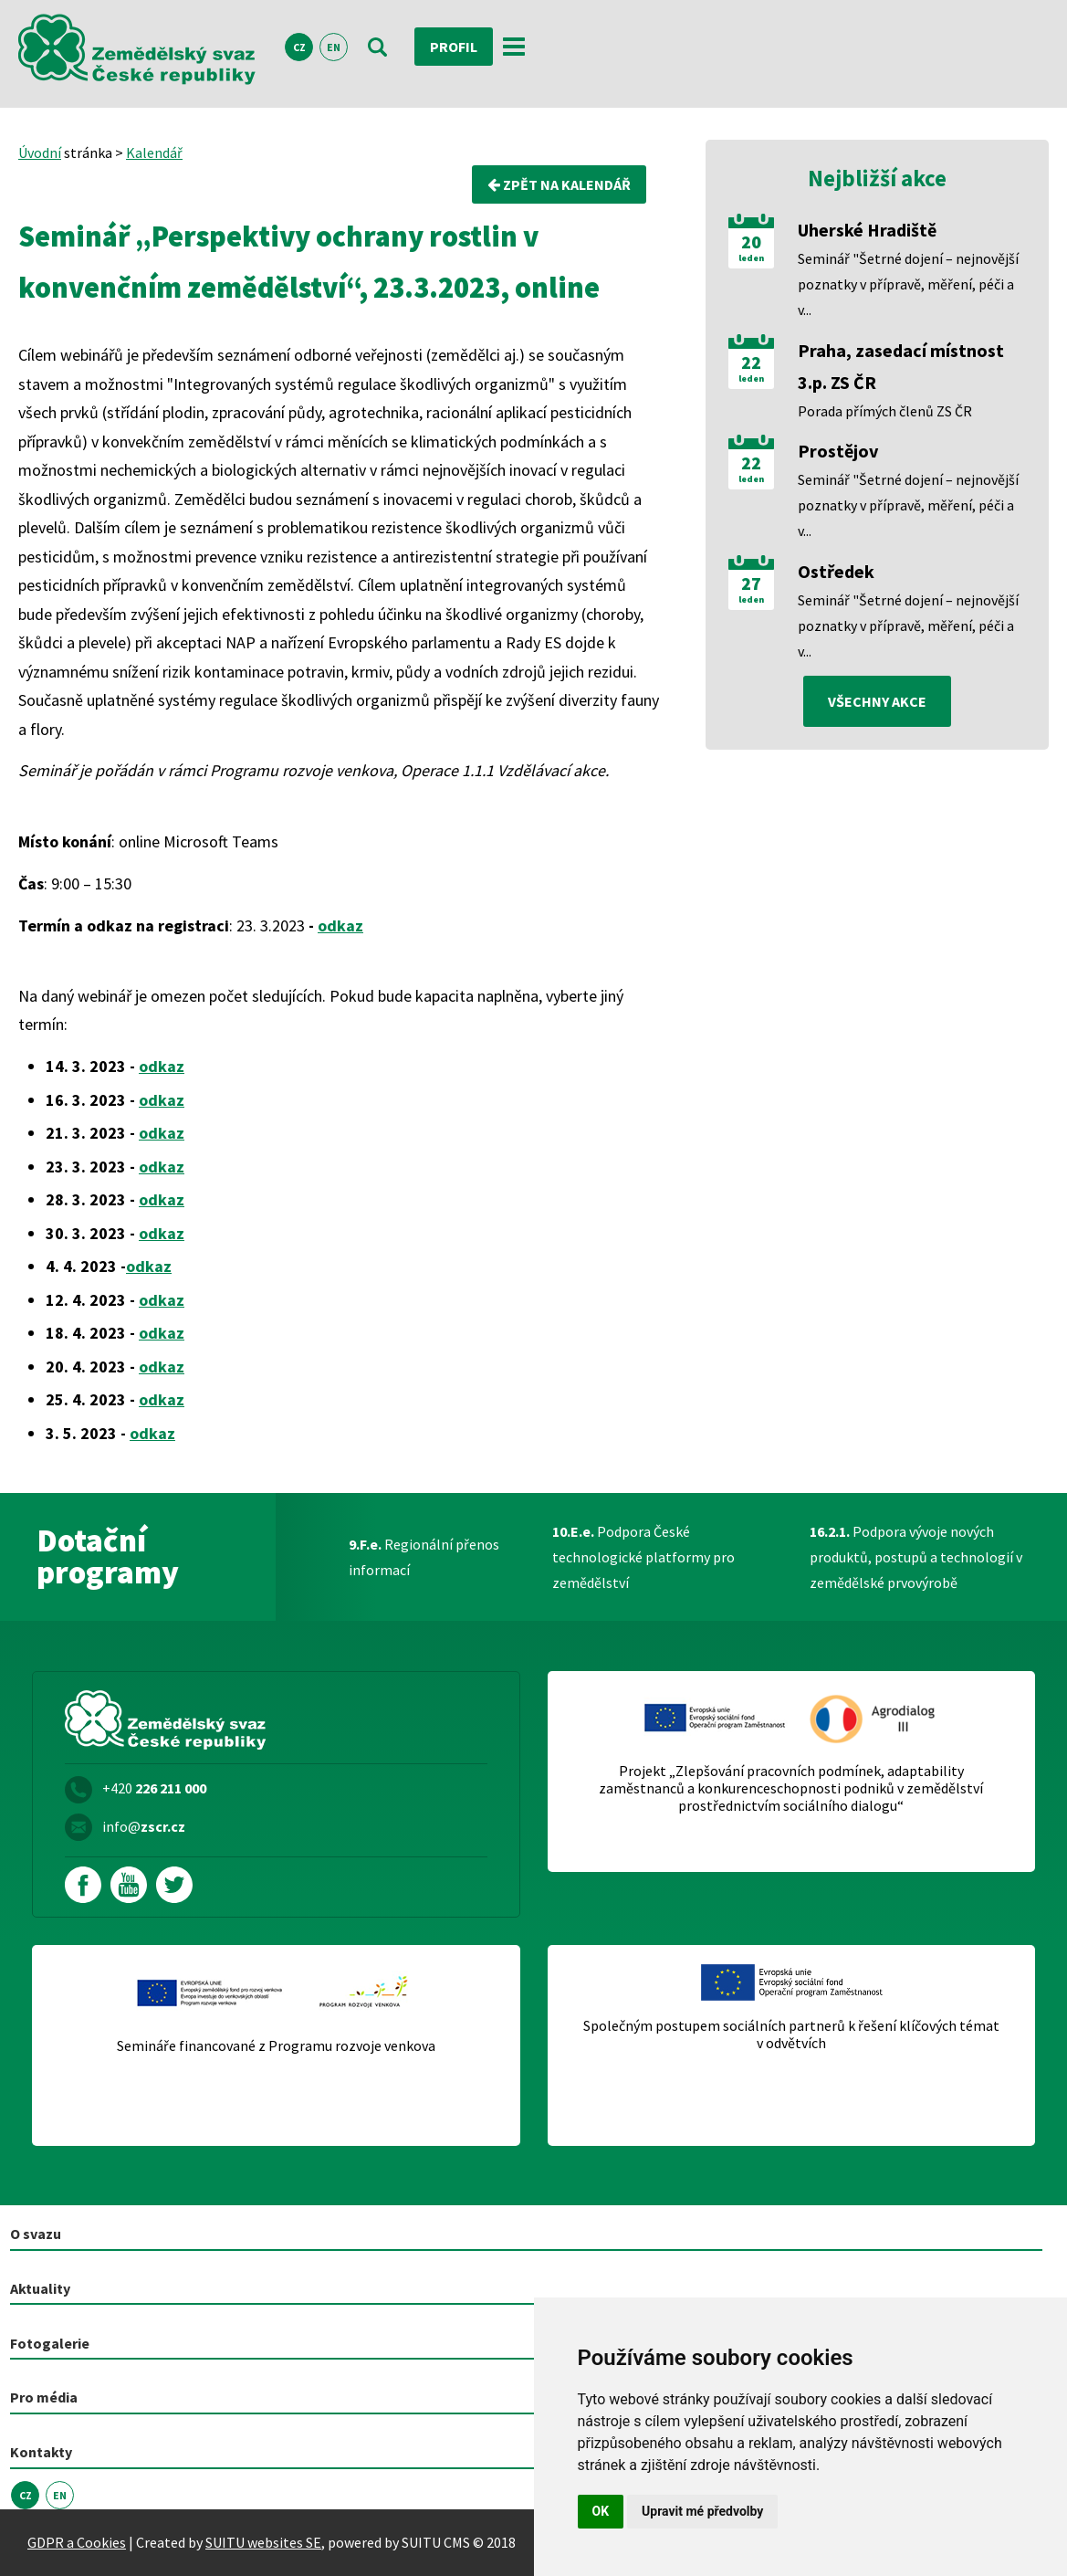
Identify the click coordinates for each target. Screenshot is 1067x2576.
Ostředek (836, 571)
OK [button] (601, 2511)
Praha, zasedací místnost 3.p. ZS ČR (901, 366)
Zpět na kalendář (559, 184)
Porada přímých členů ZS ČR (885, 411)
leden (751, 258)
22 (751, 362)
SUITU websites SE (263, 2542)
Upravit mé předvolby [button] (702, 2511)
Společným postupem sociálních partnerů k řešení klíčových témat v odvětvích (791, 2034)
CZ (299, 47)
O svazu (35, 2233)
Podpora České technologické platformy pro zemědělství (643, 1557)
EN (333, 47)
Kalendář (154, 152)
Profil (453, 46)
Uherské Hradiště (867, 229)
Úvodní (39, 152)
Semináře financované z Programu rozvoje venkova (276, 2046)
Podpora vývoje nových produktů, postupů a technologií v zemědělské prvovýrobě (916, 1557)
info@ (143, 1826)
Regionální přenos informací (424, 1557)
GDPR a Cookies (76, 2542)
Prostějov (838, 450)
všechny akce (877, 701)
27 (751, 583)
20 (751, 242)
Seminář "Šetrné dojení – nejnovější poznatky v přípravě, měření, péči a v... (908, 284)
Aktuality (40, 2288)
